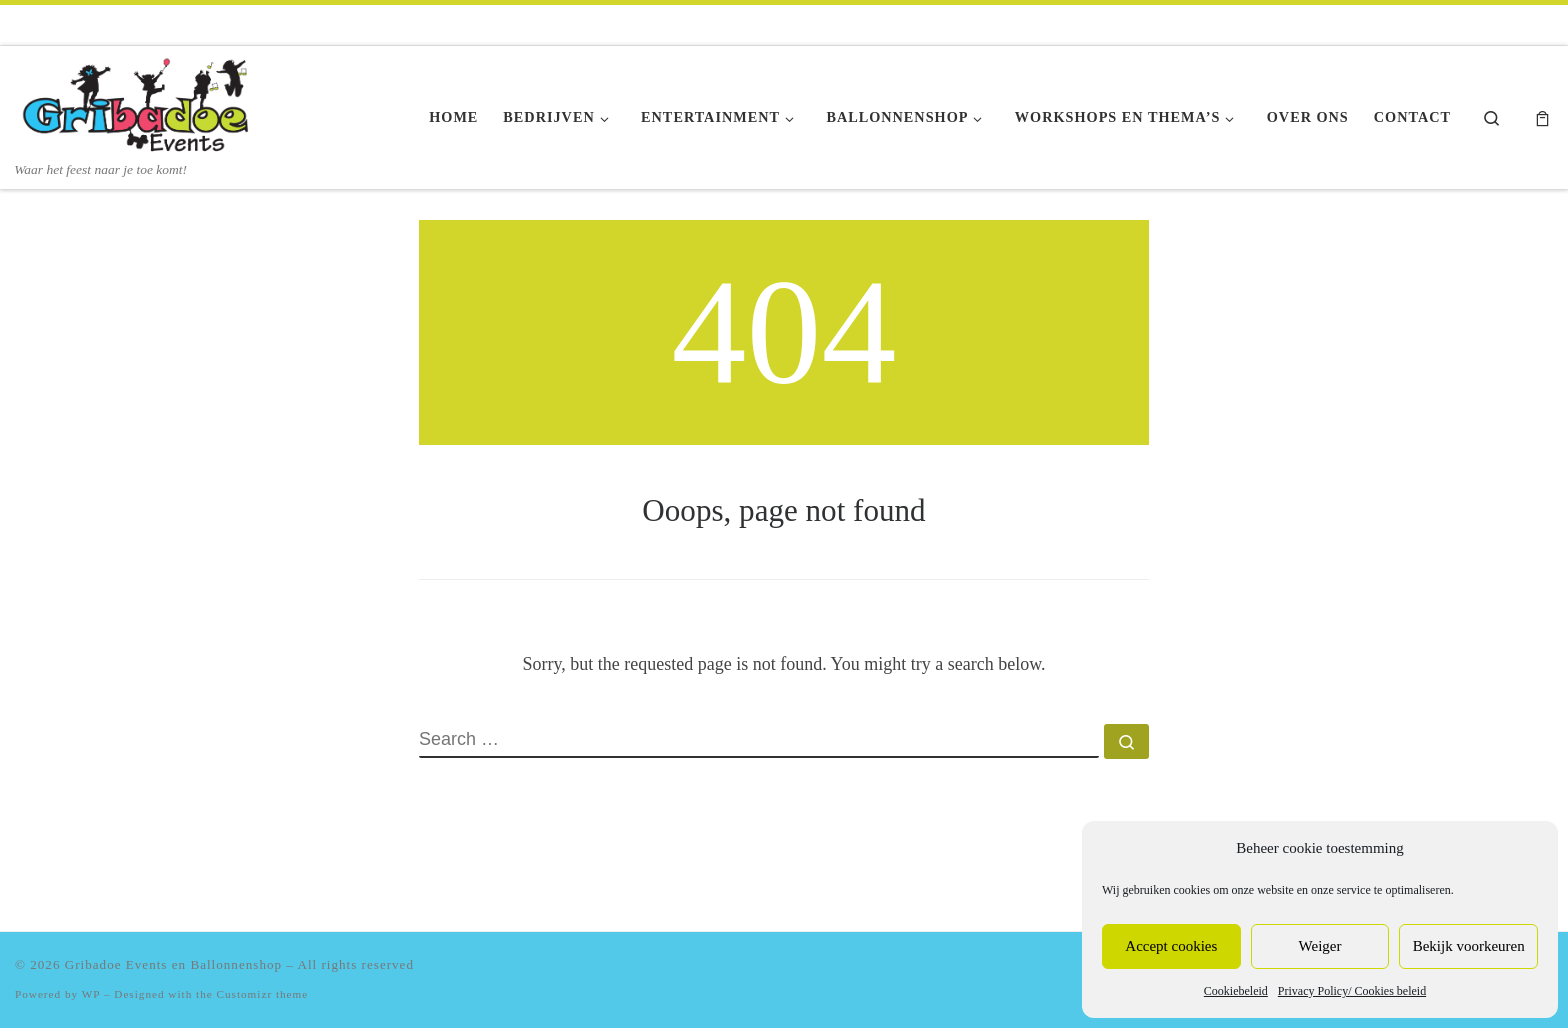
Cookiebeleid (1236, 991)
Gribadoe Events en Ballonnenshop (173, 964)
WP (91, 994)
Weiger (1320, 946)
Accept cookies (1171, 946)
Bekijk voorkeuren (1469, 946)
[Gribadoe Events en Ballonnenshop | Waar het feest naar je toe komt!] (140, 103)
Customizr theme (263, 994)
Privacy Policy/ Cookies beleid (1352, 991)
